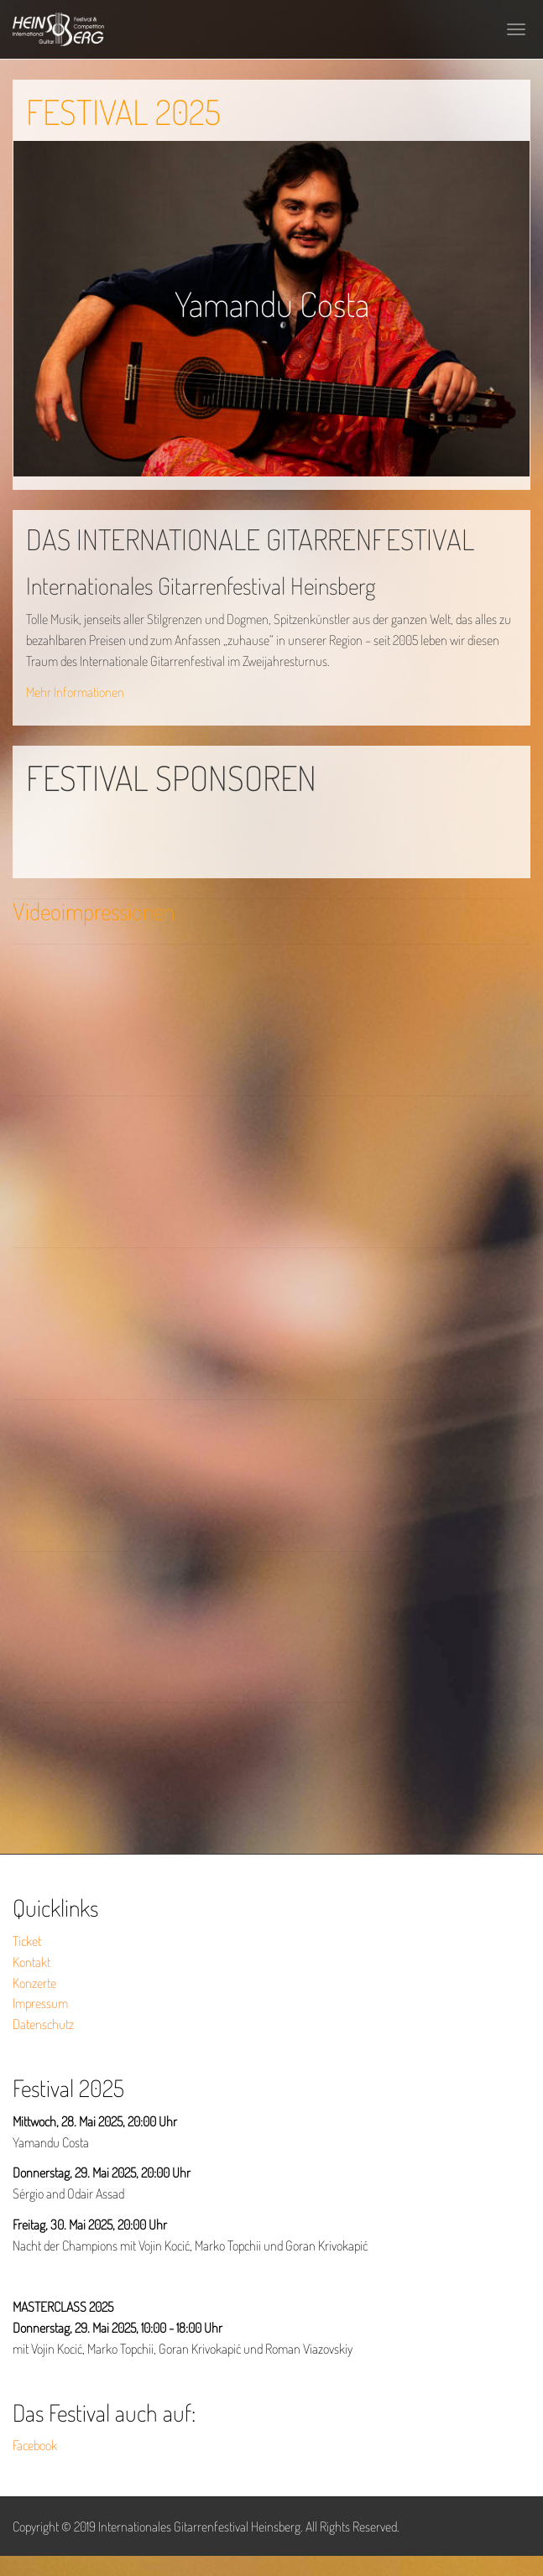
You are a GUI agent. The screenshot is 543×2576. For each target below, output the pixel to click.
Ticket (27, 1941)
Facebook (35, 2445)
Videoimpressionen (94, 911)
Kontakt (31, 1962)
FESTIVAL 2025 (123, 111)
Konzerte (34, 1983)
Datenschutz (43, 2024)
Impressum (40, 2003)
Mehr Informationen (75, 692)
